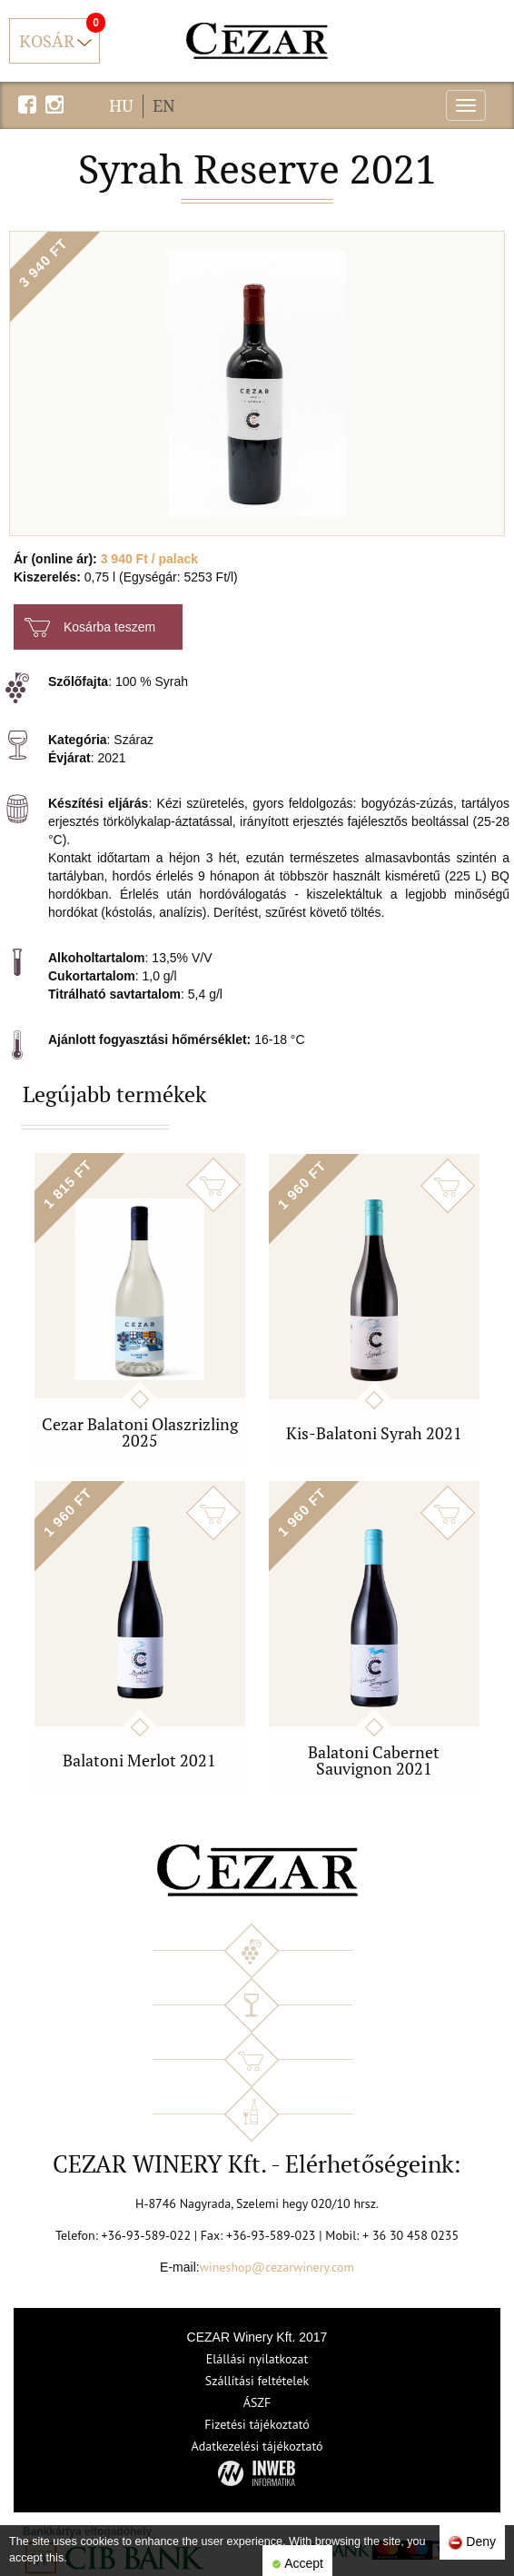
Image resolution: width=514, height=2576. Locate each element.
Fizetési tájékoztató (257, 2424)
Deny (472, 2542)
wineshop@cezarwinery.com (277, 2267)
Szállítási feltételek (257, 2380)
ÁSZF (257, 2402)
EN (164, 105)
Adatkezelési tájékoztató (256, 2446)
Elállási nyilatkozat (257, 2359)
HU (121, 105)
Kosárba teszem (90, 627)
